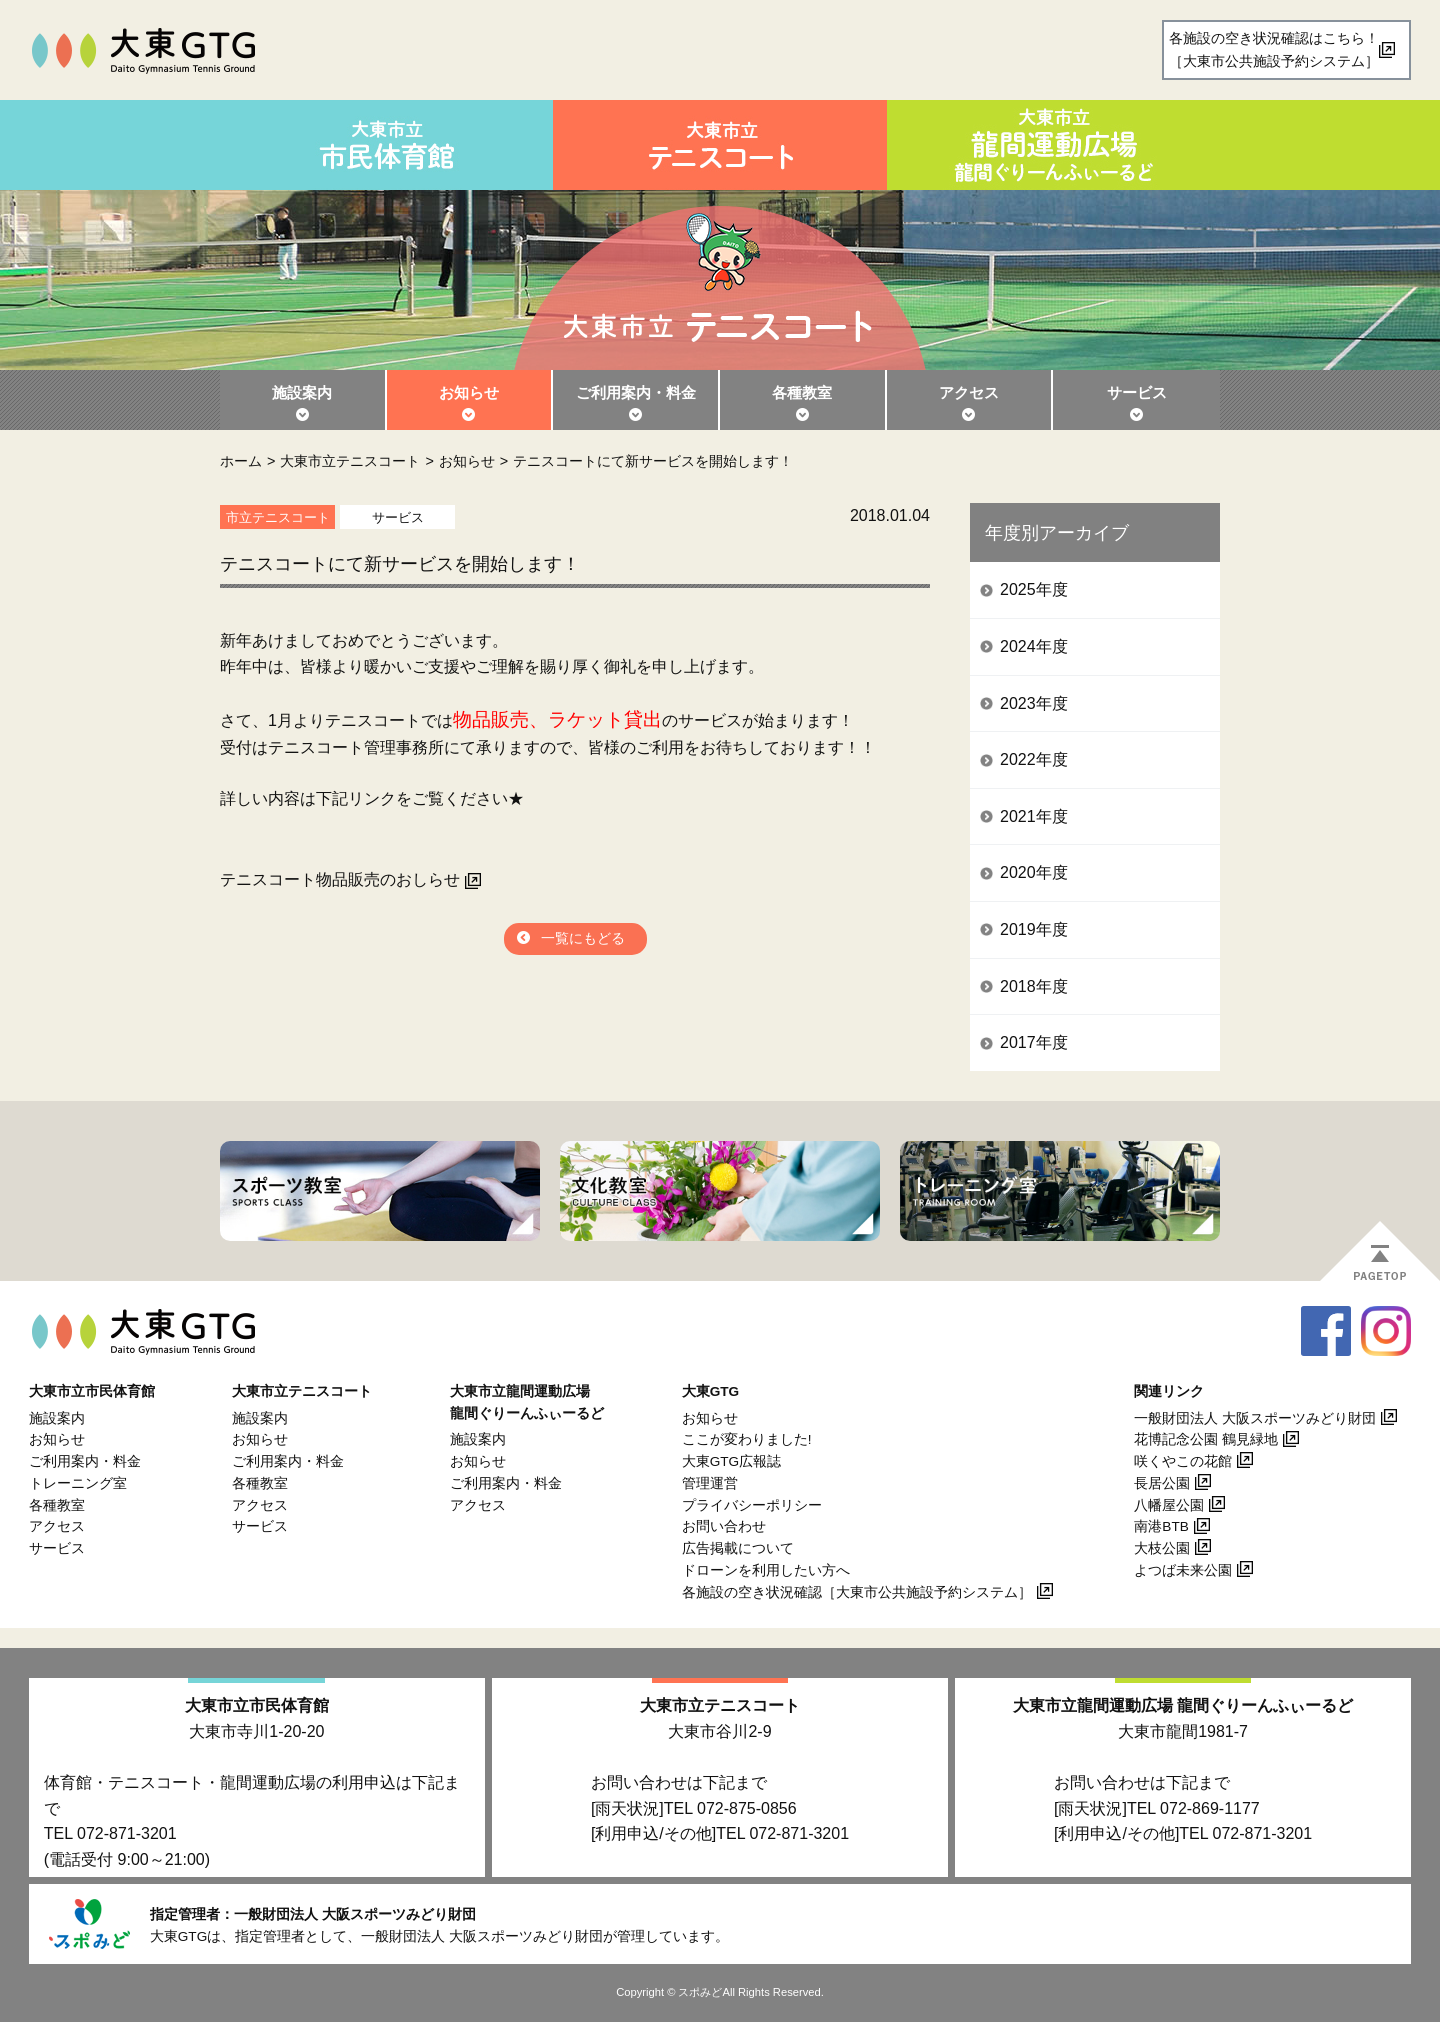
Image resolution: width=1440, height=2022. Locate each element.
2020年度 (1034, 872)
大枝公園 (1162, 1548)
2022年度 (1034, 759)
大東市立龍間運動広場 (1183, 1705)
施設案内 (302, 392)
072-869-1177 (1210, 1808)
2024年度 (1034, 646)
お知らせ (469, 392)
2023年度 (1034, 703)
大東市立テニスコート (350, 461)
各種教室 (802, 392)
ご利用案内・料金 (636, 392)
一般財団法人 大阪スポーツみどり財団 (1255, 1418)
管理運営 (710, 1483)
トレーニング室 (78, 1483)
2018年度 (1034, 986)
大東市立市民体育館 (257, 1705)
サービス (1137, 392)
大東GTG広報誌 (731, 1461)
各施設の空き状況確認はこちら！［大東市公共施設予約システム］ (1274, 49)
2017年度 (1034, 1042)
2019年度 (1034, 929)
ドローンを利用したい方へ (766, 1570)
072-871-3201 (127, 1833)
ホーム (241, 461)
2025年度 (1034, 589)
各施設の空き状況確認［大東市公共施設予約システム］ (857, 1592)
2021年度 (1034, 816)
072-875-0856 (747, 1808)
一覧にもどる (583, 938)
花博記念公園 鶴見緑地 (1206, 1439)
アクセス (969, 392)
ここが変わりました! (747, 1439)
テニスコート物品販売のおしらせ (340, 879)
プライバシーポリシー (752, 1505)
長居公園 (1162, 1483)
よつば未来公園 (1183, 1570)
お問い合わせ (724, 1526)
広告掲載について (738, 1548)
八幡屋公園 (1169, 1505)
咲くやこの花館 (1183, 1461)
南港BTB (1161, 1526)
